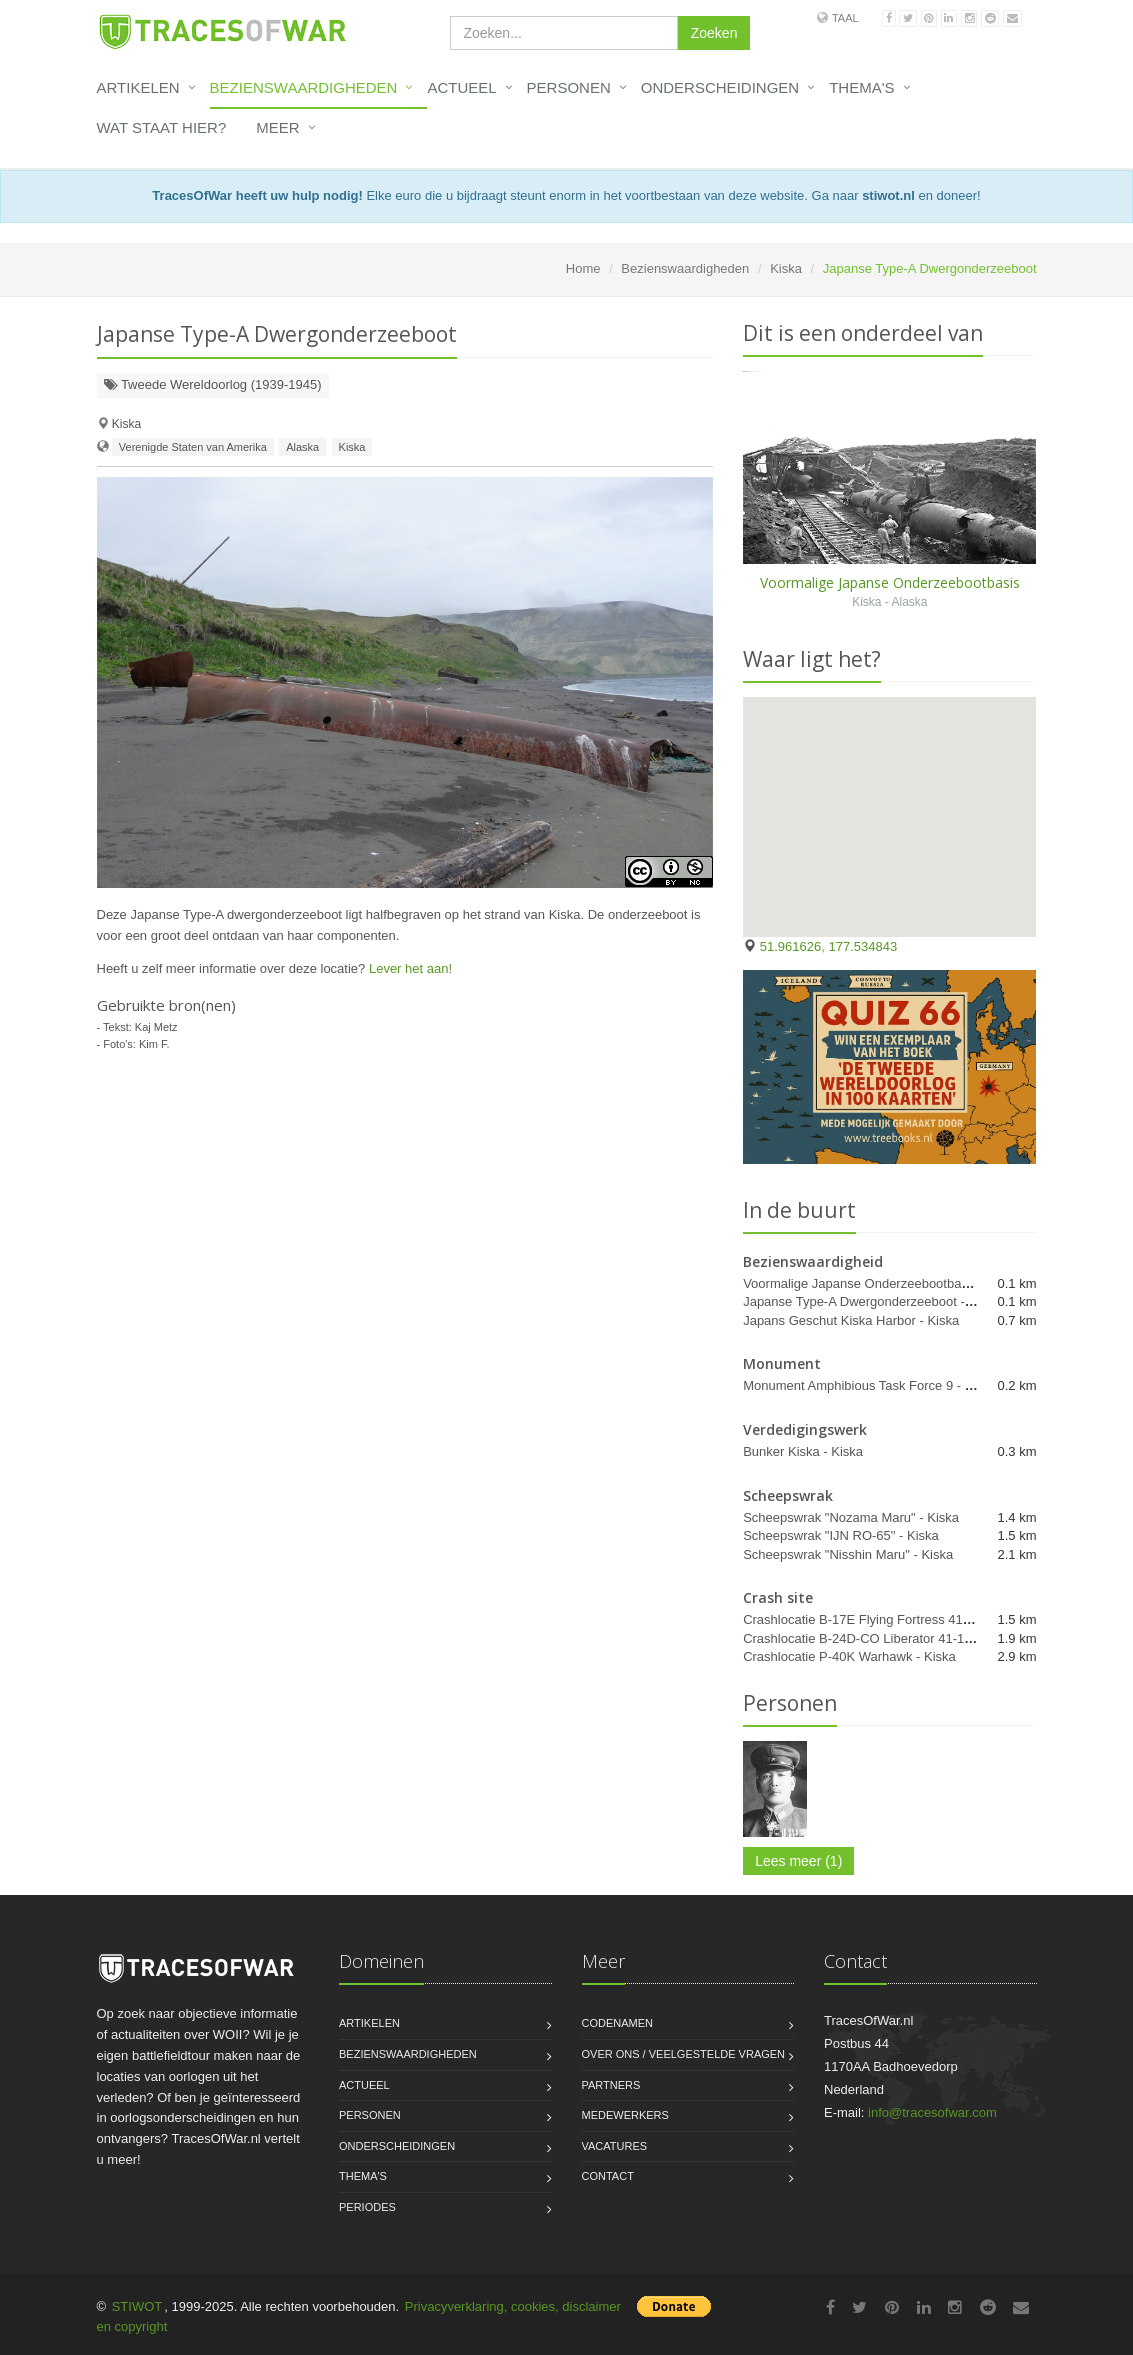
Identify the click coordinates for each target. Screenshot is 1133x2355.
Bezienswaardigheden (304, 87)
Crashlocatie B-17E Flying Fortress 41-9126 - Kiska (891, 1619)
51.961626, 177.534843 (828, 946)
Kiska (786, 268)
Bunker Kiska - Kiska (803, 1451)
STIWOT (137, 2306)
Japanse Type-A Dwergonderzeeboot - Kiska (871, 1301)
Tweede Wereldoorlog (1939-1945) (213, 384)
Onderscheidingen (720, 87)
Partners (611, 2085)
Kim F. (154, 1044)
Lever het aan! (410, 968)
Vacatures (615, 2146)
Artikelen (138, 87)
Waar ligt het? (812, 659)
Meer (277, 127)
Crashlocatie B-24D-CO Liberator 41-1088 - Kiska (886, 1638)
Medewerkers (625, 2115)
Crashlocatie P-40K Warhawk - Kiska (849, 1656)
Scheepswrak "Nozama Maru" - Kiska (851, 1517)
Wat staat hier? (162, 127)
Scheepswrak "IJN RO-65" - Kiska (841, 1535)
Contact (608, 2176)
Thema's (861, 87)
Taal (845, 18)
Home (583, 268)
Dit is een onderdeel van (863, 333)
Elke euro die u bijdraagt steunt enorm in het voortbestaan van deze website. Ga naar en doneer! (566, 195)
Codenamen (618, 2023)
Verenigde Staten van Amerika (193, 447)
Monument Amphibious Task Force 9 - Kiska (869, 1385)
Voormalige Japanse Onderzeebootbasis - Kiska (882, 1283)
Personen (569, 87)
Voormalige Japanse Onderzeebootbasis (890, 582)
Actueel (461, 87)
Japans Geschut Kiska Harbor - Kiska (851, 1320)
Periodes (367, 2207)
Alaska (302, 447)
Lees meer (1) (798, 1861)
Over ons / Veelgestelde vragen (684, 2054)
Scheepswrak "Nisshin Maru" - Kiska (848, 1554)
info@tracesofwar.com (932, 2112)
